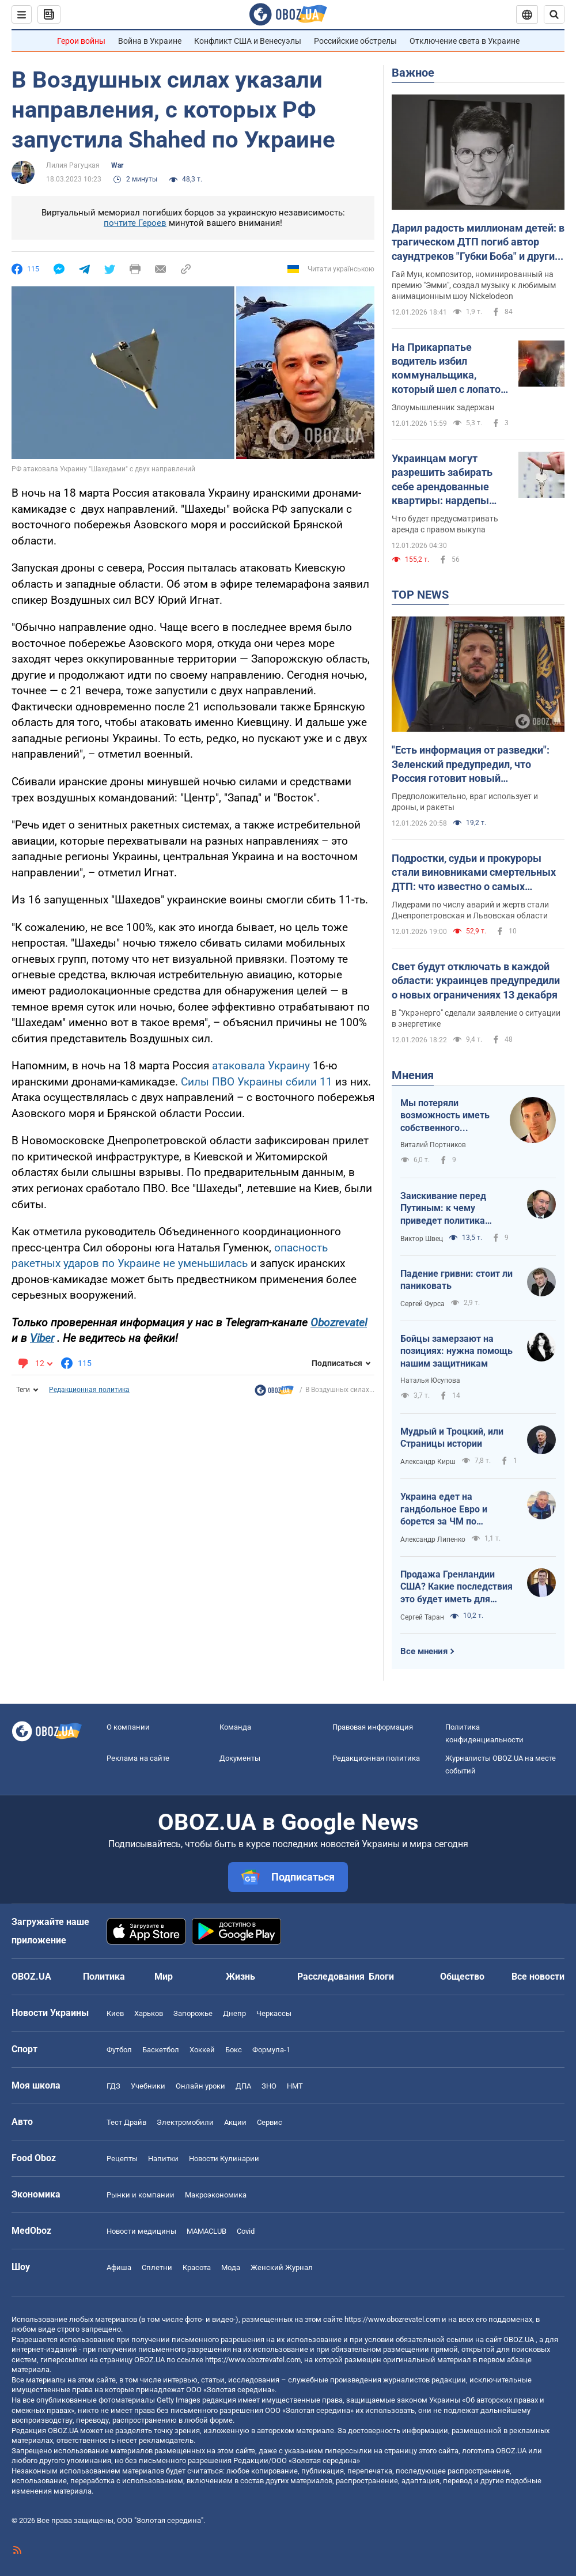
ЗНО (269, 2086)
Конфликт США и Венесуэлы (247, 41)
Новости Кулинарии (224, 2158)
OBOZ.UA (518, 2339)
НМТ (295, 2086)
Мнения (413, 1075)
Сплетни (157, 2267)
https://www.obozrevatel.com (392, 2319)
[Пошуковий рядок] (554, 14)
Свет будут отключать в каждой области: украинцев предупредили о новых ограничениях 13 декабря (476, 980)
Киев (115, 2013)
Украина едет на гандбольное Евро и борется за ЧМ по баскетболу (443, 1509)
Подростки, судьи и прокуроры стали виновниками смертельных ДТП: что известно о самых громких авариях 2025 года (474, 873)
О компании (128, 1727)
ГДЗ (113, 2086)
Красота (197, 2267)
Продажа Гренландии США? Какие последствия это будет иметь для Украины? (456, 1587)
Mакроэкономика (216, 2195)
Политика (104, 1976)
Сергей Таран (422, 1617)
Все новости (537, 1976)
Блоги (381, 1976)
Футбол (119, 2049)
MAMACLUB (206, 2231)
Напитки (163, 2158)
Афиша (119, 2267)
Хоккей (202, 2049)
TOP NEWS (420, 595)
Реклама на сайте (138, 1758)
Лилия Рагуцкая (73, 165)
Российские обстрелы (355, 41)
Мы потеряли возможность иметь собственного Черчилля (445, 1116)
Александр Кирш (428, 1462)
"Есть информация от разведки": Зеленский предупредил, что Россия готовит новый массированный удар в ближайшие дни (478, 764)
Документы (239, 1758)
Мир (163, 1976)
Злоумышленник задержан (443, 407)
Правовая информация (372, 1727)
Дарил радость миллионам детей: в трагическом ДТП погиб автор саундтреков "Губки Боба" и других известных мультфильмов (478, 242)
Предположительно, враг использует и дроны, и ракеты (465, 802)
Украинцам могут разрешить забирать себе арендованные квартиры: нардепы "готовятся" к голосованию (442, 480)
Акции (235, 2122)
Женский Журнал (282, 2267)
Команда (235, 1727)
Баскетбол (160, 2049)
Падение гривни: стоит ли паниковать (456, 1280)
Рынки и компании (141, 2195)
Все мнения (424, 1651)
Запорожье (193, 2013)
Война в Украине (149, 41)
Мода (230, 2267)
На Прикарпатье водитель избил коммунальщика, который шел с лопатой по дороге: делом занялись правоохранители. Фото (449, 368)
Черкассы (273, 2013)
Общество (462, 1976)
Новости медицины (141, 2231)
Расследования (331, 1976)
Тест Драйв (126, 2122)
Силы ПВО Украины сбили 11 (256, 1081)
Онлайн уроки (200, 2086)
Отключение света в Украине (465, 41)
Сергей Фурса (422, 1304)
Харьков (148, 2013)
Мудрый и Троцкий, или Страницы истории (451, 1438)
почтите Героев (135, 223)
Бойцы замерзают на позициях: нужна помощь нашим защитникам (456, 1351)
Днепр (234, 2013)
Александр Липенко (432, 1539)
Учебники (148, 2086)
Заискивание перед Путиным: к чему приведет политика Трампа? (443, 1208)
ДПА (243, 2086)
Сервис (269, 2122)
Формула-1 (271, 2049)
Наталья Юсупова (430, 1380)
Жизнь (240, 1976)
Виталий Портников (433, 1145)
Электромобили (185, 2122)
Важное (413, 73)
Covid (246, 2231)
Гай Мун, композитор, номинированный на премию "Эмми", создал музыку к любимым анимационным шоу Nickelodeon (474, 285)
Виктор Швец (421, 1239)
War (117, 165)
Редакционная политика (89, 1390)
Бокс (233, 2049)
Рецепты (122, 2158)
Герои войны (81, 41)
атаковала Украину (261, 1065)
